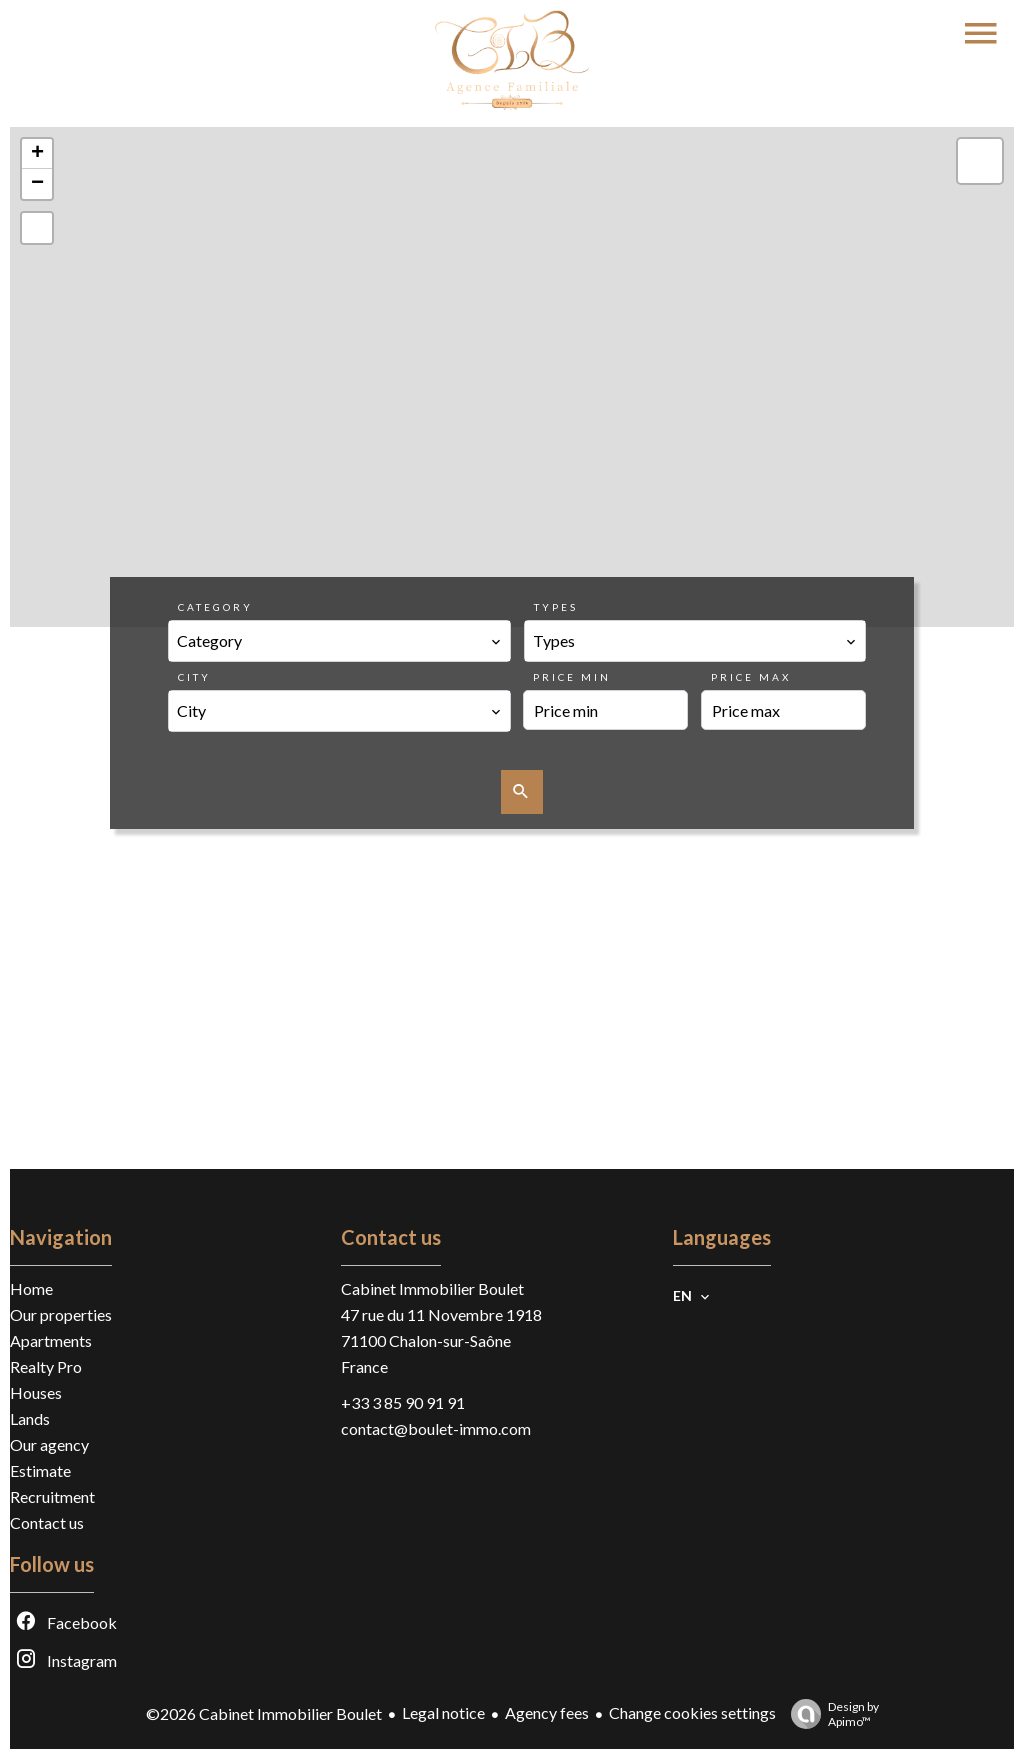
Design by (830, 1714)
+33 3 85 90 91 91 (403, 1402)
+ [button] (37, 154)
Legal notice (443, 1712)
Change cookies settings (692, 1712)
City (194, 677)
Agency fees (547, 1712)
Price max (751, 677)
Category (215, 607)
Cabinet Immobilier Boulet (432, 1288)
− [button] (37, 184)
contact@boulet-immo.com (436, 1428)
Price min (572, 677)
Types (556, 607)
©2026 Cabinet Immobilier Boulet (264, 1713)
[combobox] (339, 641)
